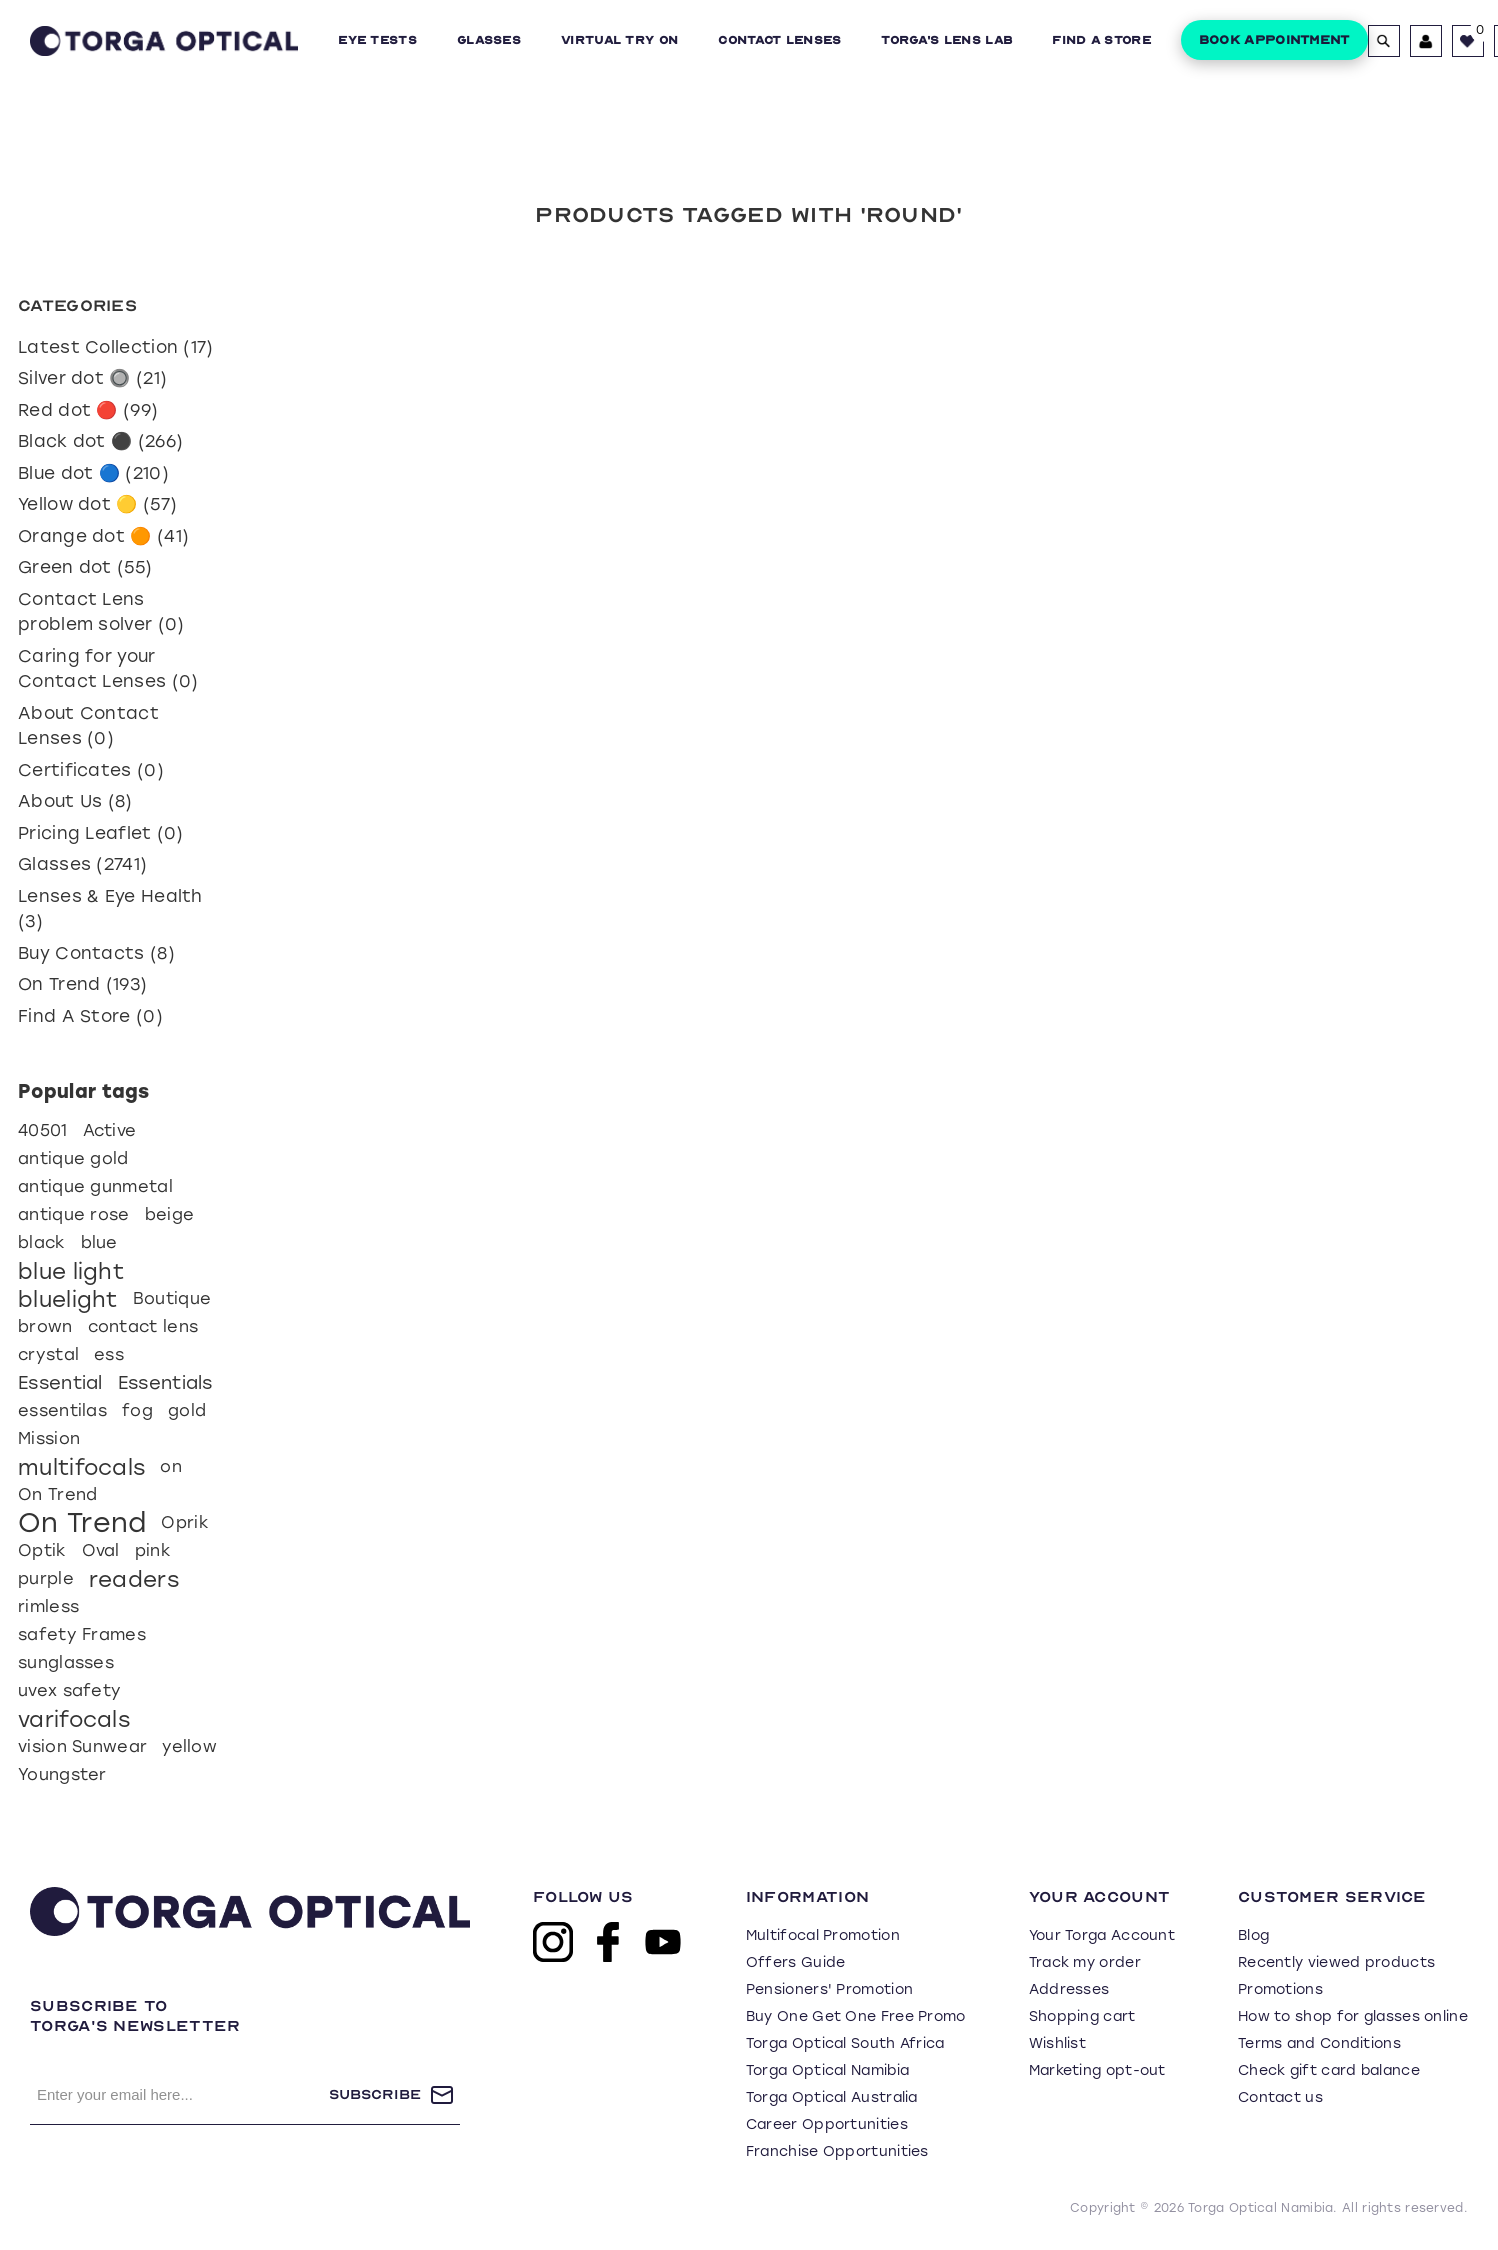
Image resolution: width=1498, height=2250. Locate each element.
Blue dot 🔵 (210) (93, 473)
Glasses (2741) (82, 864)
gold (187, 1410)
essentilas (62, 1410)
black (42, 1242)
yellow (189, 1746)
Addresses (1069, 1989)
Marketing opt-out (1097, 2070)
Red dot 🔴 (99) (88, 410)
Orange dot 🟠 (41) (103, 536)
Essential (60, 1383)
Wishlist (1057, 2043)
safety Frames (82, 1634)
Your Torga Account (1102, 1935)
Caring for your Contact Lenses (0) (108, 669)
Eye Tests (377, 40)
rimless (48, 1606)
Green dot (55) (85, 567)
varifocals (74, 1719)
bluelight (68, 1299)
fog (137, 1410)
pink (153, 1550)
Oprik (185, 1522)
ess (109, 1354)
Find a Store (1101, 40)
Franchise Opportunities (837, 2151)
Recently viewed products (1336, 1962)
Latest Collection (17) (116, 347)
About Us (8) (75, 801)
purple (46, 1578)
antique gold (73, 1158)
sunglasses (66, 1662)
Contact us (1280, 2097)
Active (110, 1130)
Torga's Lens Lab (946, 40)
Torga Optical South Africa (845, 2043)
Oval (101, 1550)
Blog (1253, 1935)
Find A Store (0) (90, 1016)
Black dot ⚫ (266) (100, 441)
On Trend (57, 1494)
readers (134, 1579)
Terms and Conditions (1319, 2043)
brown (45, 1326)
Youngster (62, 1774)
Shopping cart (1082, 2016)
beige (170, 1214)
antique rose (74, 1214)
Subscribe (375, 2094)
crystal (48, 1354)
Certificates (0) (91, 770)
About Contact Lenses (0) (88, 726)
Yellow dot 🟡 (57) (97, 504)
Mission (49, 1438)
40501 (43, 1130)
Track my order (1085, 1962)
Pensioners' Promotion (829, 1989)
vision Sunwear (82, 1746)
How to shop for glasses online (1353, 2016)
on (171, 1466)
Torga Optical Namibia (827, 2070)
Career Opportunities (827, 2124)
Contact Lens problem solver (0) (101, 612)
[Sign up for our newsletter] (179, 2095)
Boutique (172, 1298)
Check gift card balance (1329, 2070)
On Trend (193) (82, 984)
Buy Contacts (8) (96, 953)
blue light (71, 1271)
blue (99, 1242)
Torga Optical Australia (832, 2097)
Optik (42, 1550)
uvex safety (69, 1690)
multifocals (81, 1467)
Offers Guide (796, 1962)
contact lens (143, 1326)
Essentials (165, 1383)
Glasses (489, 40)
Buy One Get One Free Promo (856, 2016)
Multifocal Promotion (823, 1935)
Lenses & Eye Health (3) (110, 909)
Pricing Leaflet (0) (101, 833)
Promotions (1280, 1989)
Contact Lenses (779, 40)
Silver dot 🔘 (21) (92, 378)
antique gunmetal (95, 1186)
